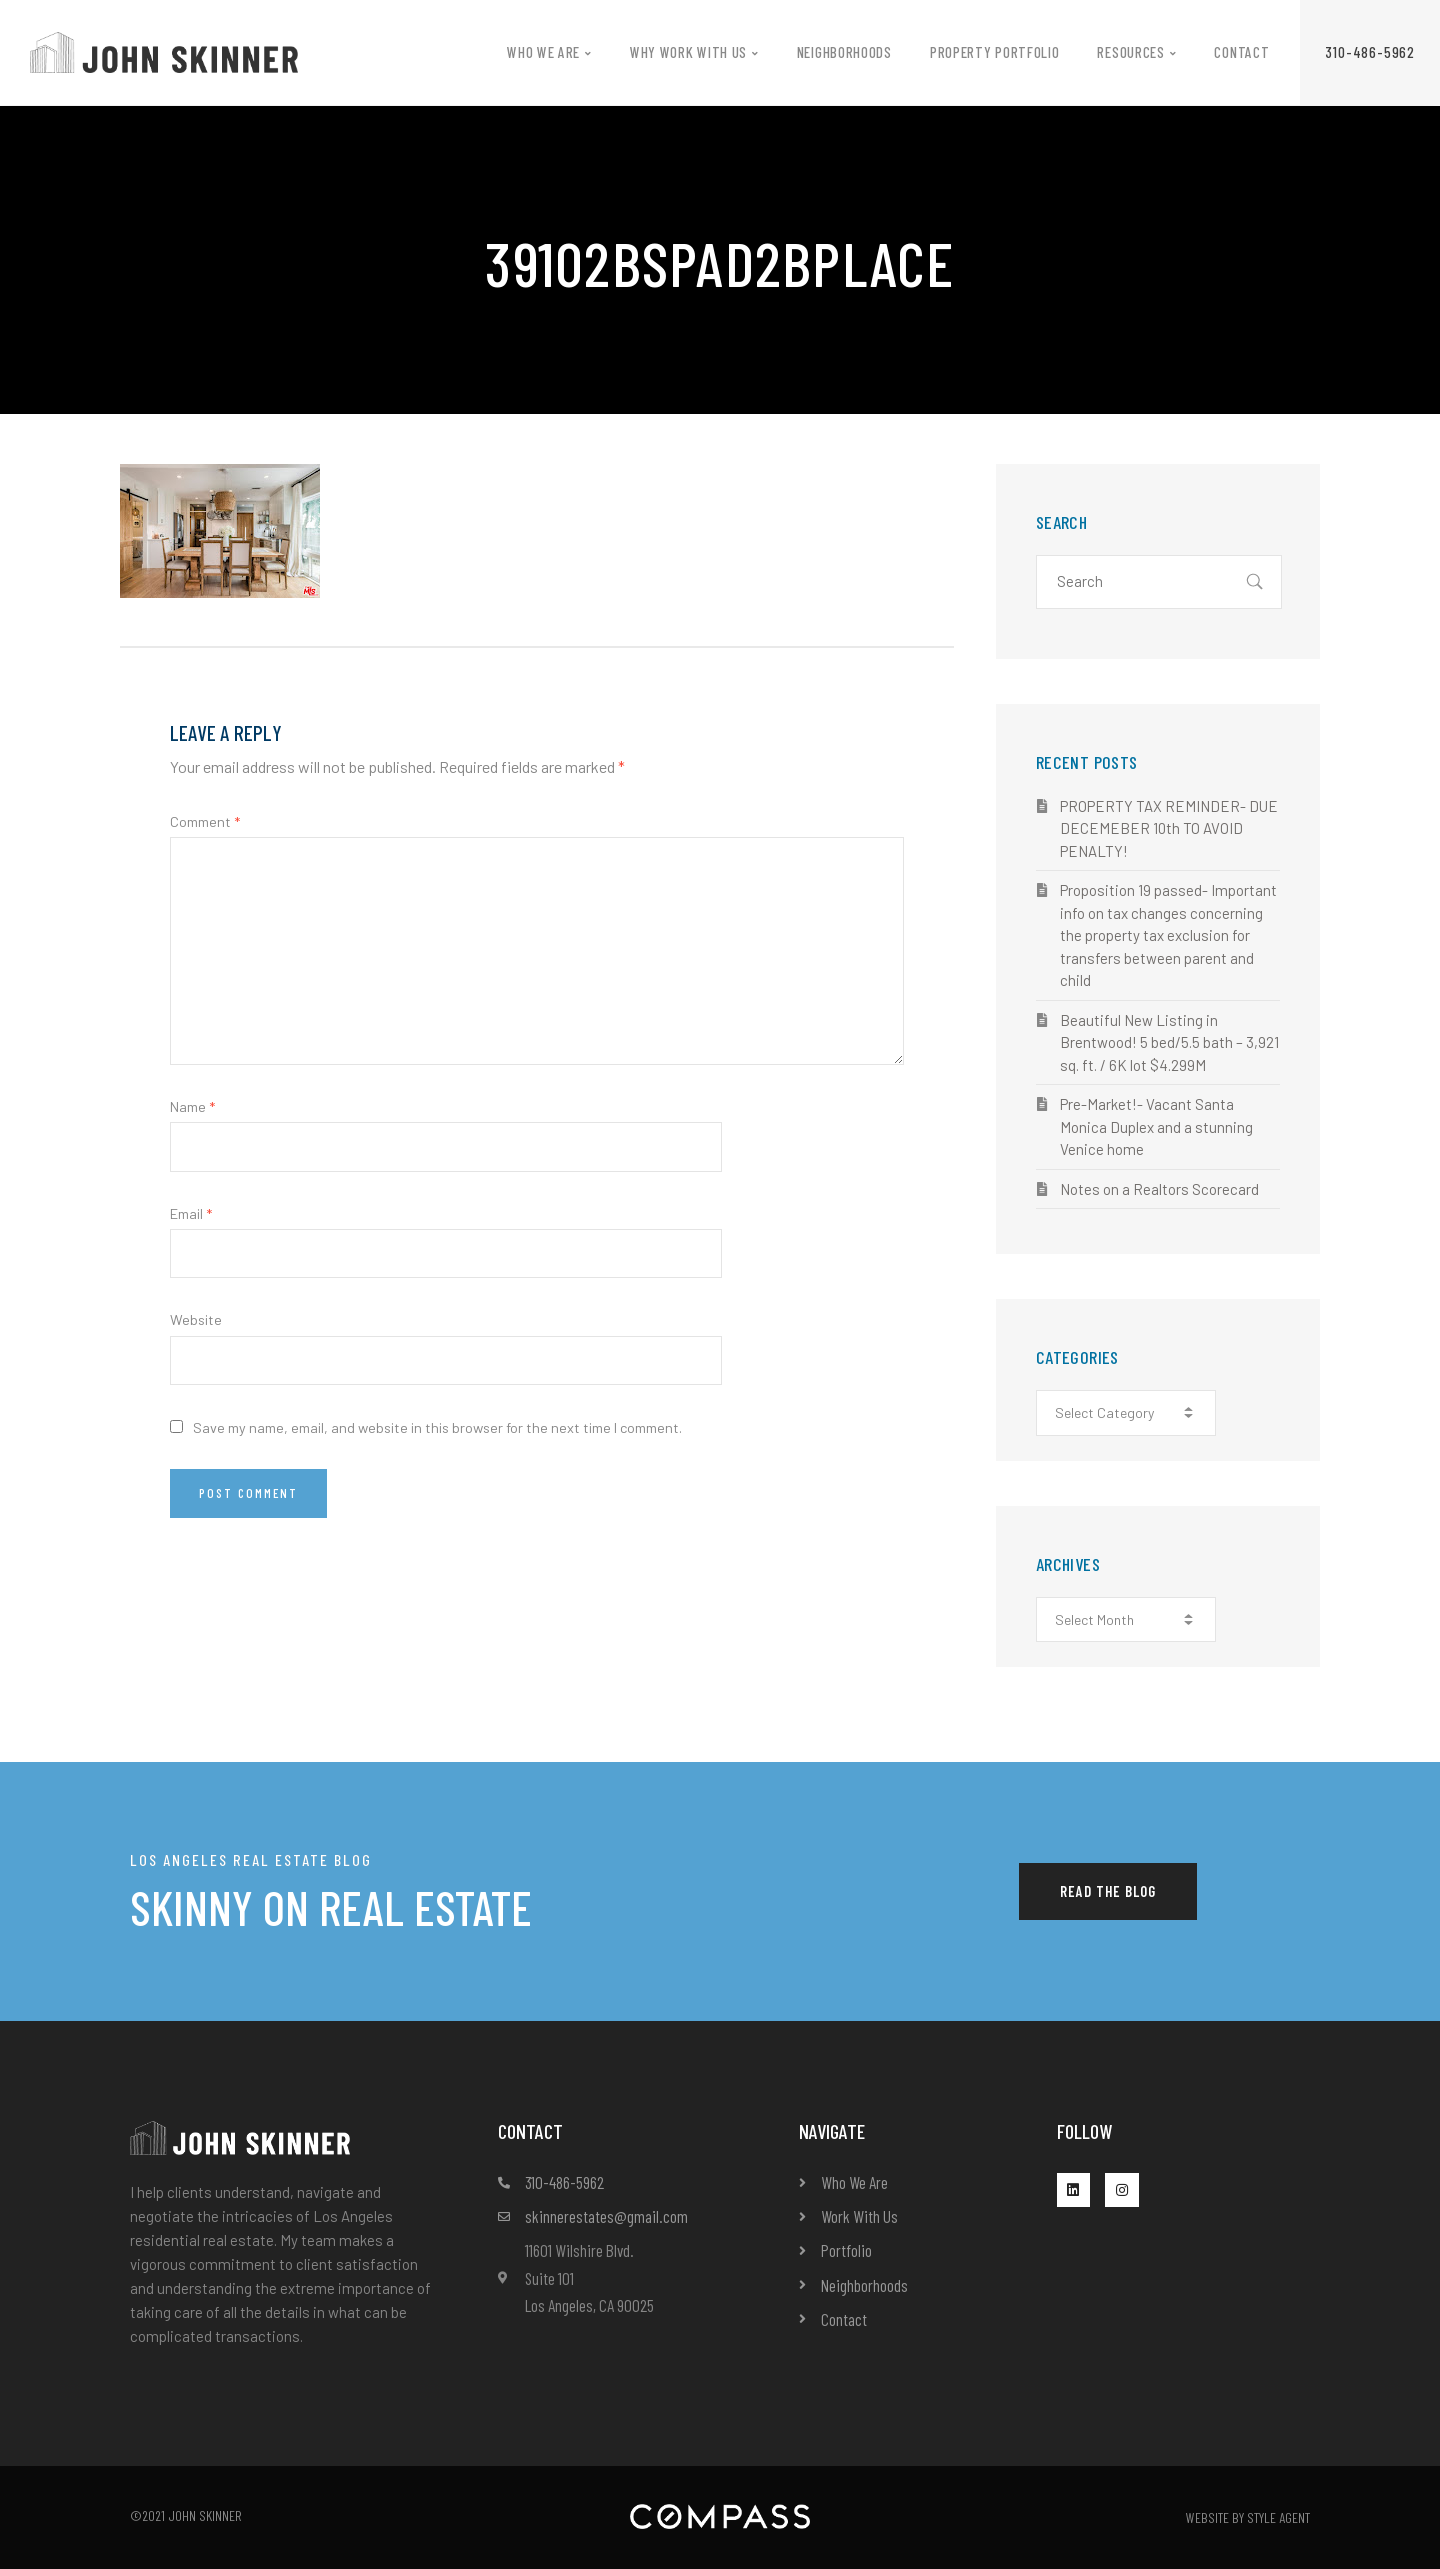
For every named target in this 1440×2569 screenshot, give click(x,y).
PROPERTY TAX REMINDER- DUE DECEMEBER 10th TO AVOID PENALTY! (1169, 828)
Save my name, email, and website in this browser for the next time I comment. (437, 1427)
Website (196, 1319)
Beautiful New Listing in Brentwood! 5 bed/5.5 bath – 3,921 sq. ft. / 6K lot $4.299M (1169, 1042)
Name (192, 1106)
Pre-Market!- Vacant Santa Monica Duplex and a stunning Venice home (1156, 1126)
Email (191, 1213)
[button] (1370, 52)
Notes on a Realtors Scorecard (1159, 1189)
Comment (205, 821)
